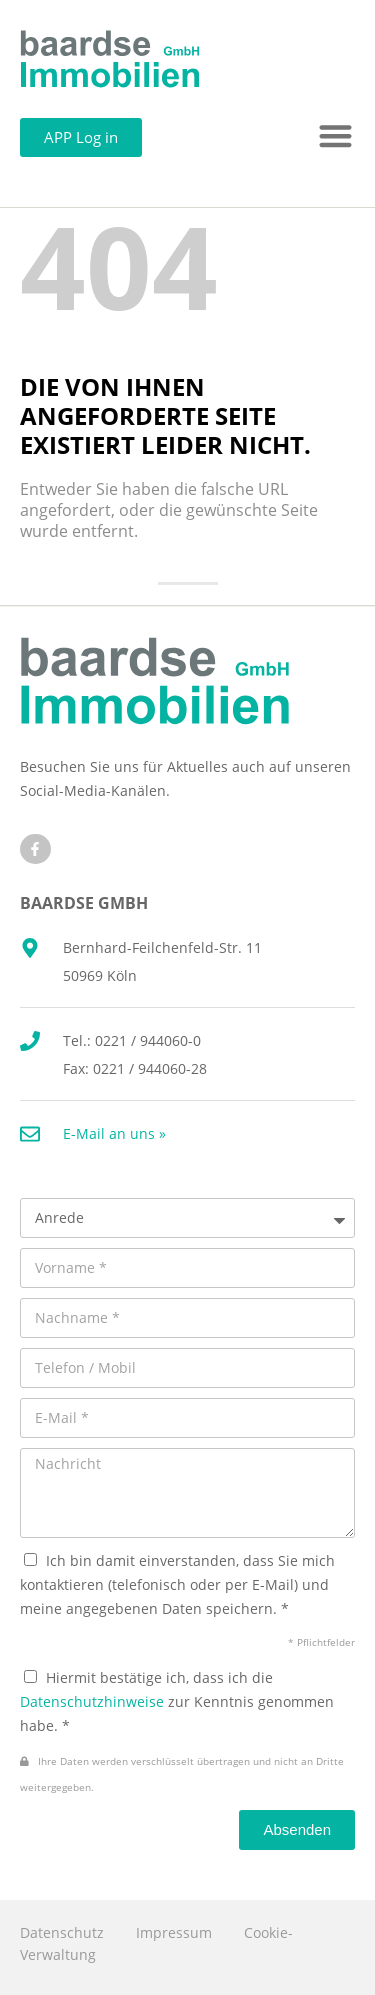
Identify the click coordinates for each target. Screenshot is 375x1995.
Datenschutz (62, 1932)
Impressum (174, 1932)
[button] (336, 136)
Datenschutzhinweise (92, 1701)
